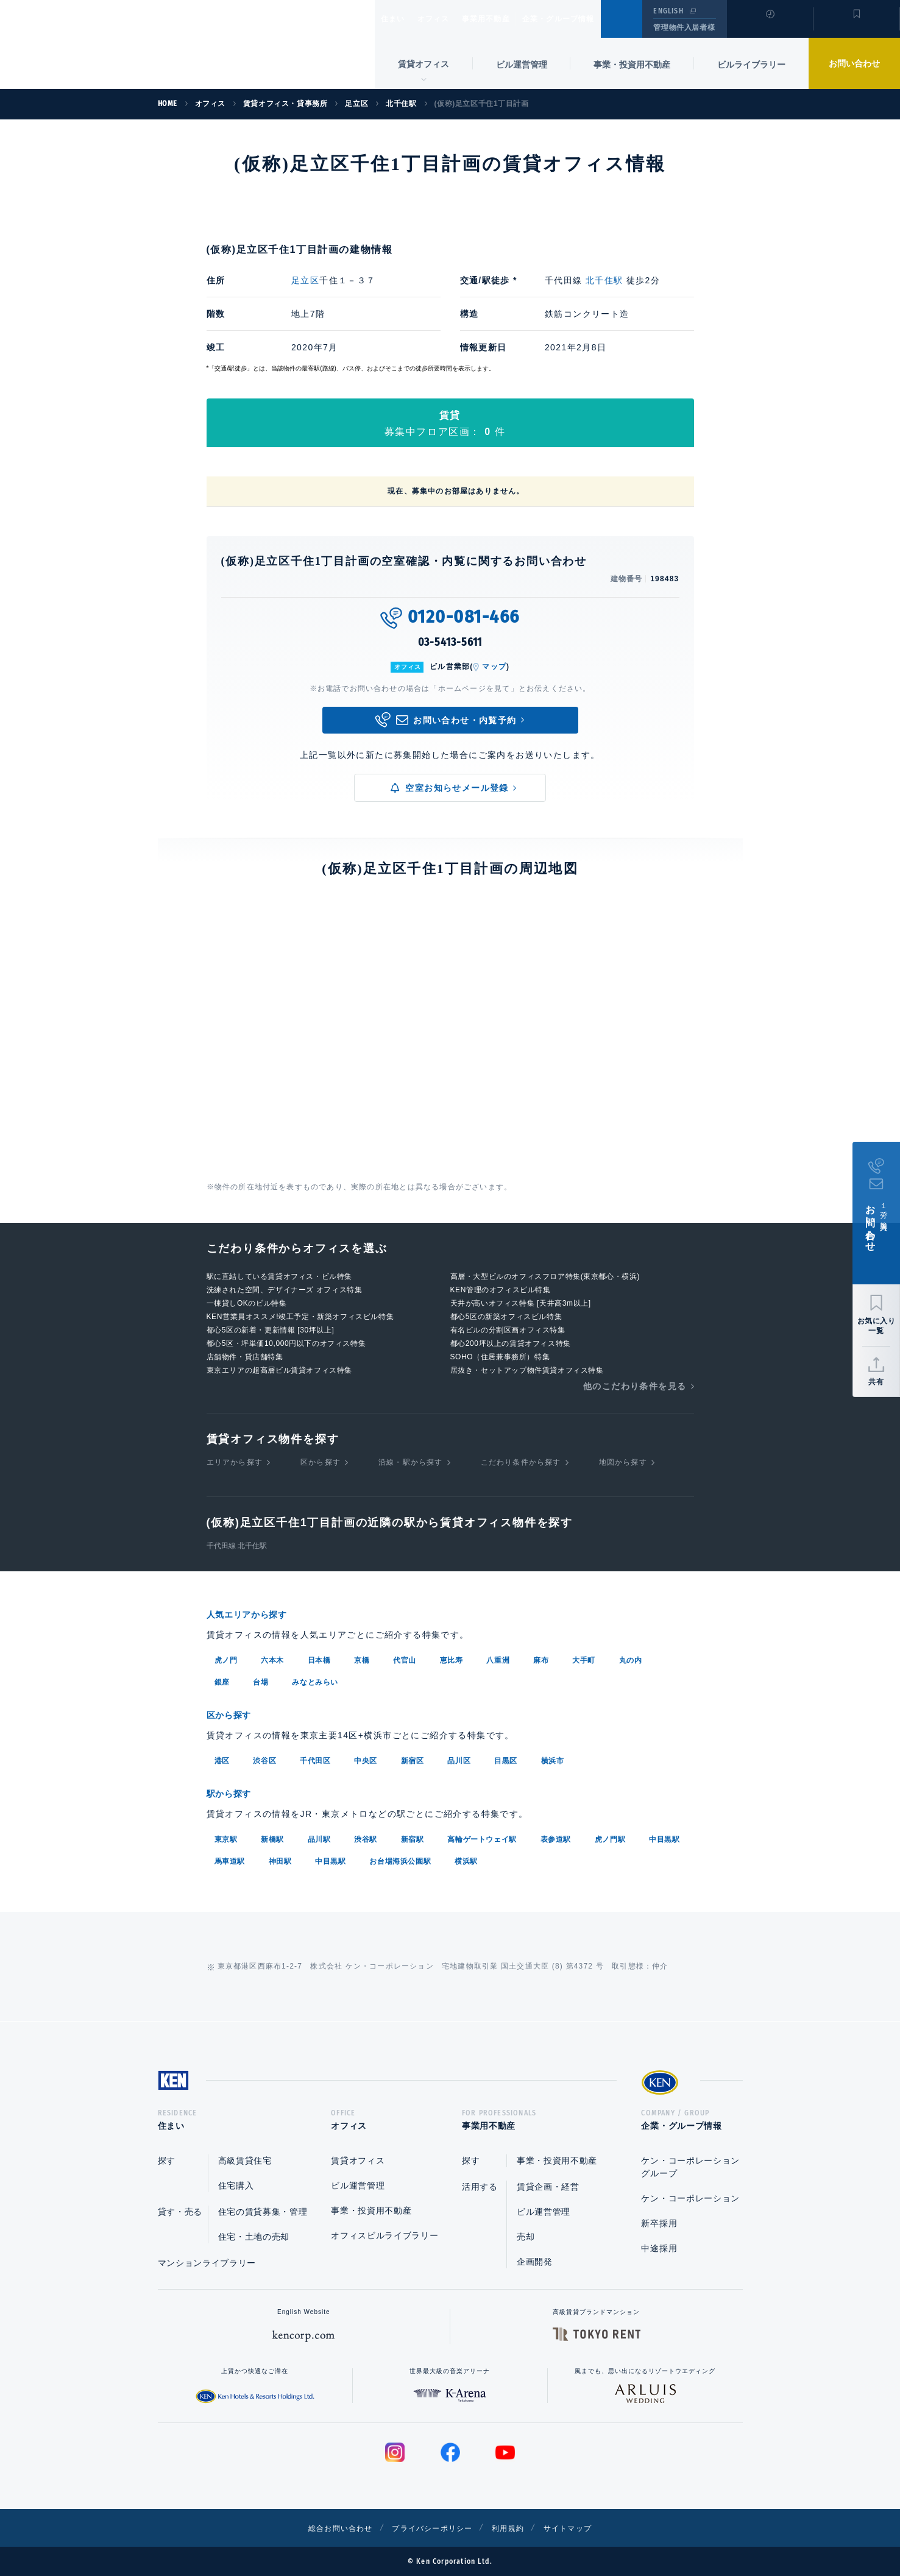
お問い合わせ (854, 63)
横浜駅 (466, 1857)
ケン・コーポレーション (690, 2198)
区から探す (320, 1462)
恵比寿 (451, 1659)
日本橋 (319, 1659)
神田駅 (280, 1857)
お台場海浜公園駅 (400, 1857)
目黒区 (505, 1758)
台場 (260, 1681)
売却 (525, 2237)
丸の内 (630, 1659)
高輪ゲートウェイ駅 (481, 1835)
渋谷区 (264, 1758)
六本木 (272, 1659)
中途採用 (659, 2248)
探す (166, 2160)
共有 (876, 1382)
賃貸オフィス (357, 2160)
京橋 (361, 1659)
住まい (398, 19)
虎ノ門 (226, 1659)
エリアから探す (235, 1462)
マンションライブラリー (207, 2263)
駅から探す (233, 1791)
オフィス (449, 19)
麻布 (540, 1659)
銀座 (222, 1681)
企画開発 (535, 2261)
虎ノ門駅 (610, 1835)
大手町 (583, 1659)
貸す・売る (180, 2212)
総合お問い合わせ (326, 2528)
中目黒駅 (664, 1835)
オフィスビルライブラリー (384, 2235)
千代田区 (315, 1758)
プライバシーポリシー (431, 2528)
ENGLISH (668, 11)
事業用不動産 (512, 19)
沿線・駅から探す (410, 1462)
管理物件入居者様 (684, 27)
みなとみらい (315, 1681)
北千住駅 (604, 280)
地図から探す (623, 1462)
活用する (480, 2187)
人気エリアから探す (255, 1614)
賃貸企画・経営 (548, 2187)
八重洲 (497, 1659)
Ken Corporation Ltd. (118, 44)
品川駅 (319, 1835)
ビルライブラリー (751, 64)
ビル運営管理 (521, 64)
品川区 (458, 1758)
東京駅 (226, 1835)
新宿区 (412, 1758)
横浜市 (552, 1758)
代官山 (404, 1659)
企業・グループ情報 (595, 19)
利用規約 (516, 2528)
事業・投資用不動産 (632, 64)
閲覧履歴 (769, 27)
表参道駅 (555, 1835)
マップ (494, 666)
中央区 (365, 1758)
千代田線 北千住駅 (237, 1545)
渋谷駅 (365, 1835)
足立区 (305, 280)
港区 (222, 1758)
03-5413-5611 (450, 642)
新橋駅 (272, 1835)
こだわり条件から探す (521, 1462)
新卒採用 (659, 2223)
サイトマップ (582, 2528)
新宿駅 (412, 1835)
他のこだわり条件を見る (634, 1386)
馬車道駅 (229, 1857)
